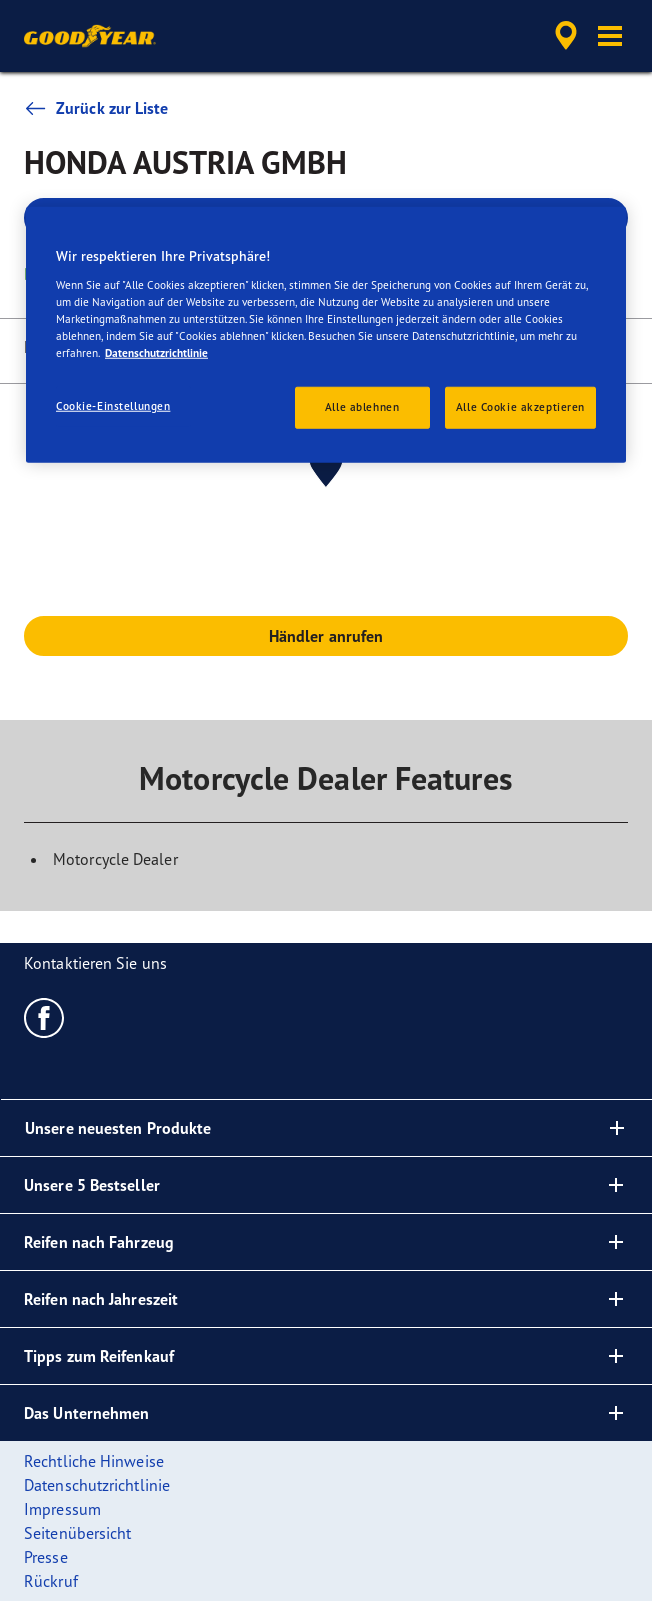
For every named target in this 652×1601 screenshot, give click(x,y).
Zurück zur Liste (96, 108)
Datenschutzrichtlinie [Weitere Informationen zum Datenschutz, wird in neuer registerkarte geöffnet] (156, 353)
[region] (326, 335)
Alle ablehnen (362, 407)
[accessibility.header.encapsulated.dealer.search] (566, 36)
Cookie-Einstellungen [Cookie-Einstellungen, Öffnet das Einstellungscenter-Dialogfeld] (113, 406)
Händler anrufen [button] (326, 636)
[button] (610, 36)
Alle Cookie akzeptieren (520, 407)
